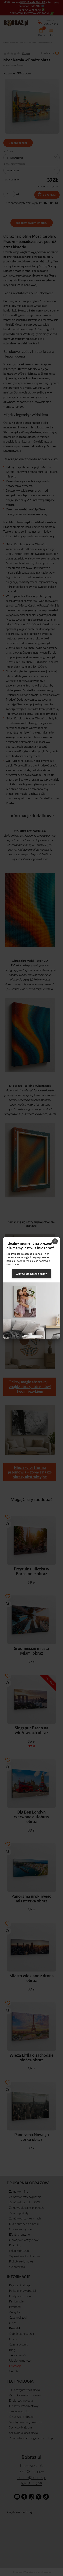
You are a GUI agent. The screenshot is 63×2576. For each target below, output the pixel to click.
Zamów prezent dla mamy (31, 1273)
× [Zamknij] (55, 1241)
